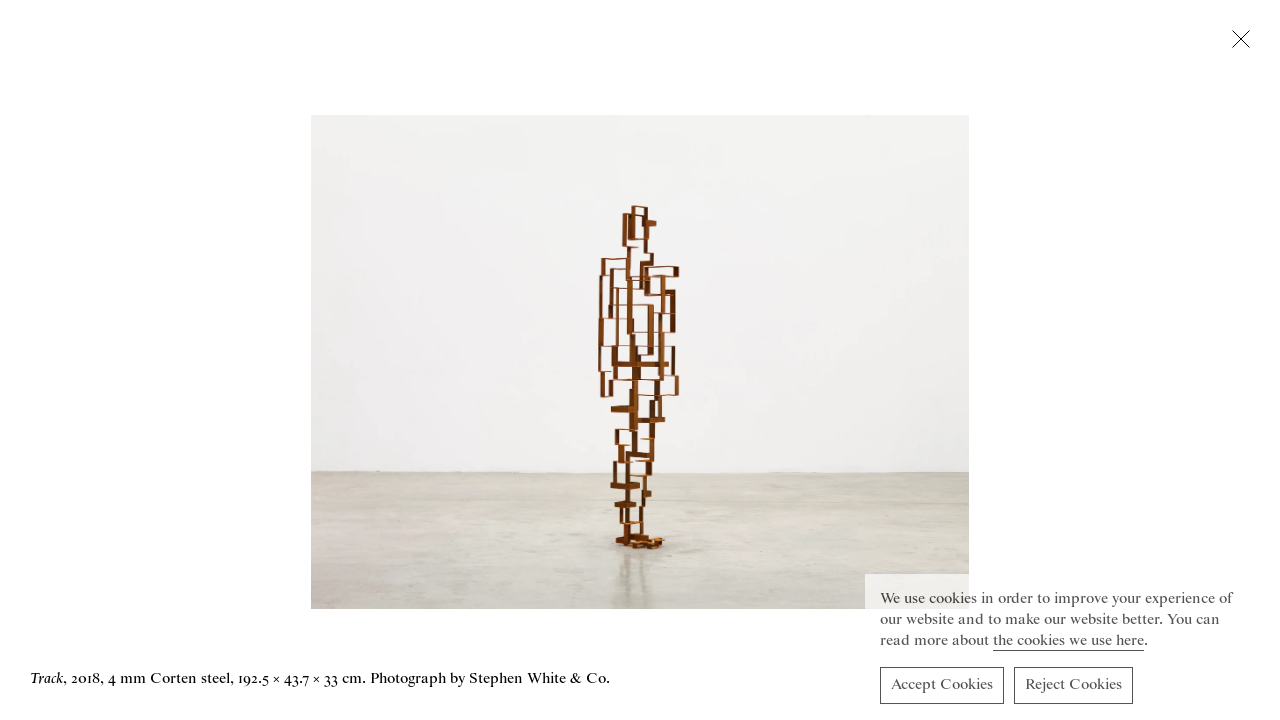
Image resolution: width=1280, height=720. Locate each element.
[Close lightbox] (1241, 42)
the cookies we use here (1068, 644)
